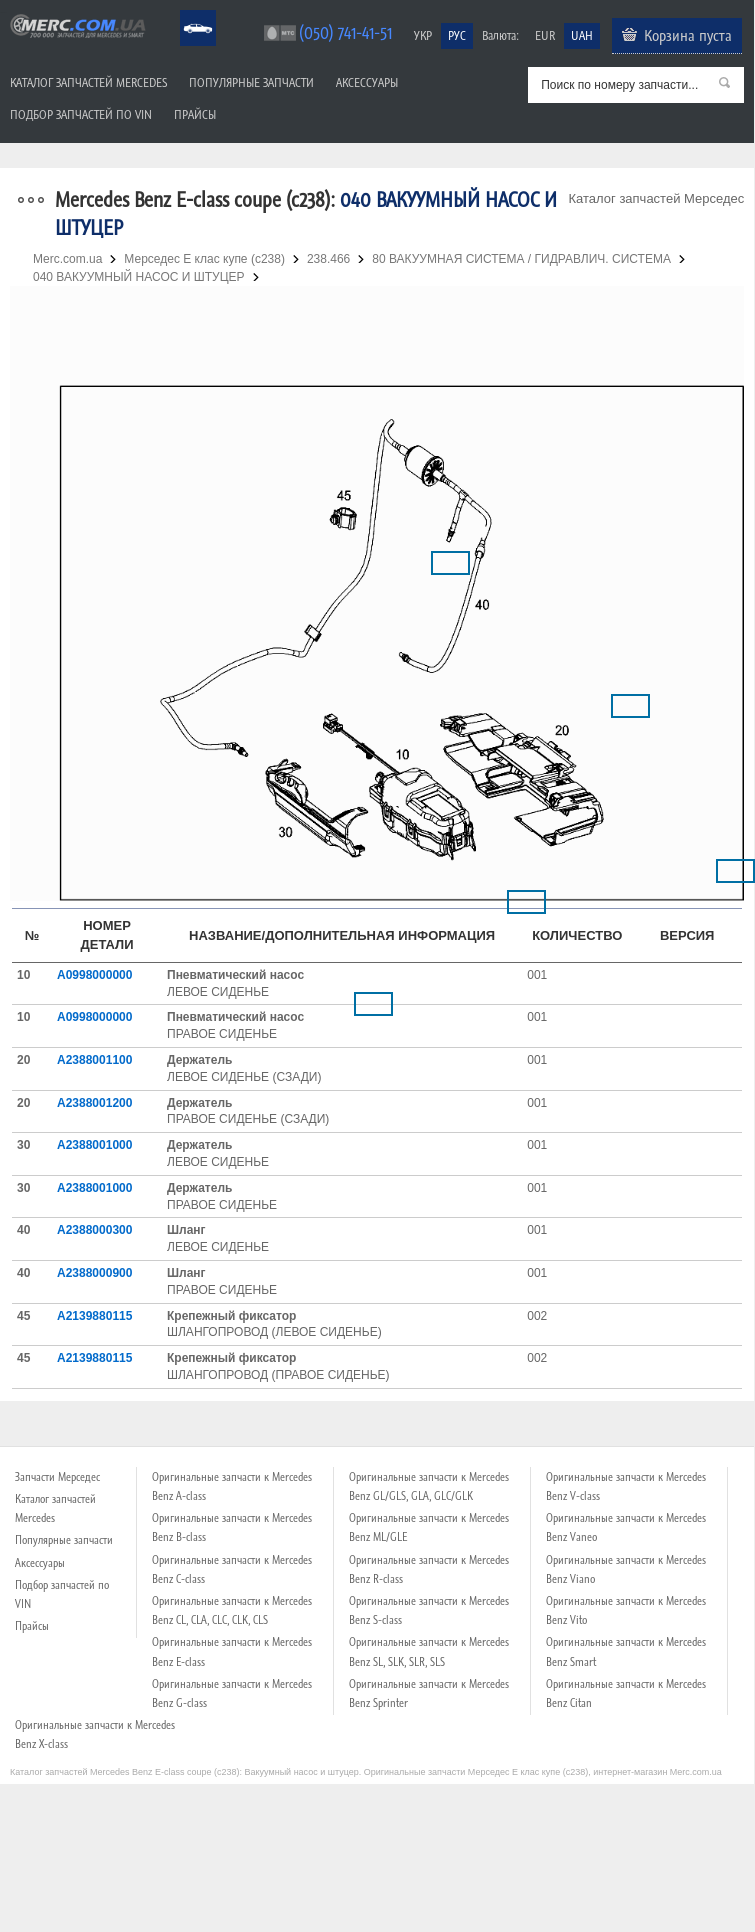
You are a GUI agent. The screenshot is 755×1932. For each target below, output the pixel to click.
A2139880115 (94, 1316)
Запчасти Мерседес (57, 1477)
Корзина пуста (688, 35)
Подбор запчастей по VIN (81, 114)
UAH (582, 35)
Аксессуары (367, 82)
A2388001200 (94, 1103)
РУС (457, 35)
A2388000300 (94, 1230)
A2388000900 (94, 1273)
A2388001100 (94, 1060)
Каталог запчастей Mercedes (88, 82)
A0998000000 (94, 975)
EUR (545, 35)
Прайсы (195, 114)
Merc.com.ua (3, 12)
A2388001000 (94, 1145)
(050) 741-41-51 (345, 32)
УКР (423, 35)
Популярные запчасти (251, 82)
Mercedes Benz (184, 10)
